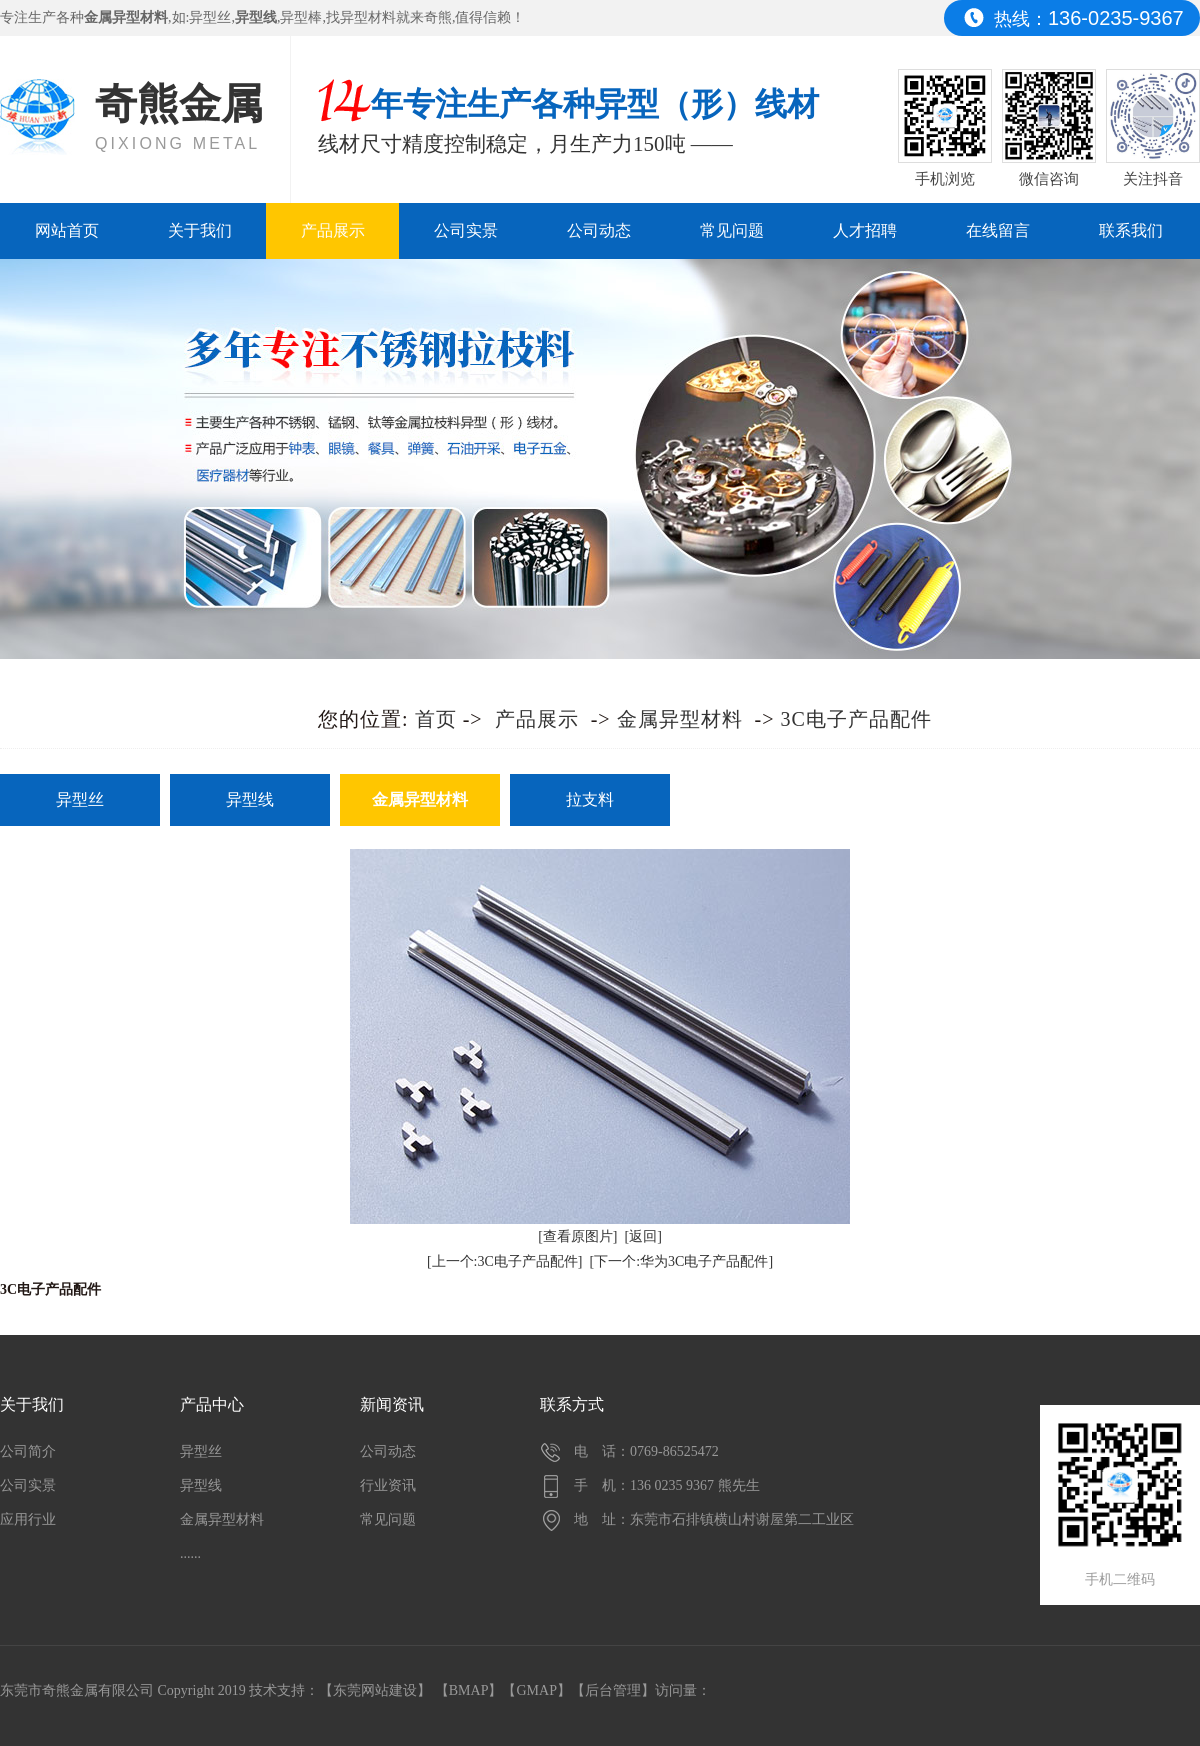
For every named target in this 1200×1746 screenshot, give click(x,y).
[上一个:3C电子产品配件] (505, 1261)
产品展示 (333, 230)
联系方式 (572, 1404)
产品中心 (212, 1404)
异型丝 (210, 17)
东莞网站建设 (375, 1690)
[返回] (643, 1236)
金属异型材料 (680, 719)
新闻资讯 (392, 1404)
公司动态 (599, 230)
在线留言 (998, 230)
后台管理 (613, 1690)
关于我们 (200, 230)
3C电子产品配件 (856, 719)
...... (190, 1553)
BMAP (469, 1690)
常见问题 (732, 230)
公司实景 (466, 230)
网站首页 (67, 230)
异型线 (250, 799)
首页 (436, 719)
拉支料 (590, 799)
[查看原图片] (577, 1236)
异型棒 (301, 17)
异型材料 (368, 17)
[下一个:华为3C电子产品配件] (682, 1261)
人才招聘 (865, 230)
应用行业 (28, 1519)
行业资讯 (388, 1485)
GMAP (536, 1690)
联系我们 (1131, 230)
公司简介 (28, 1451)
